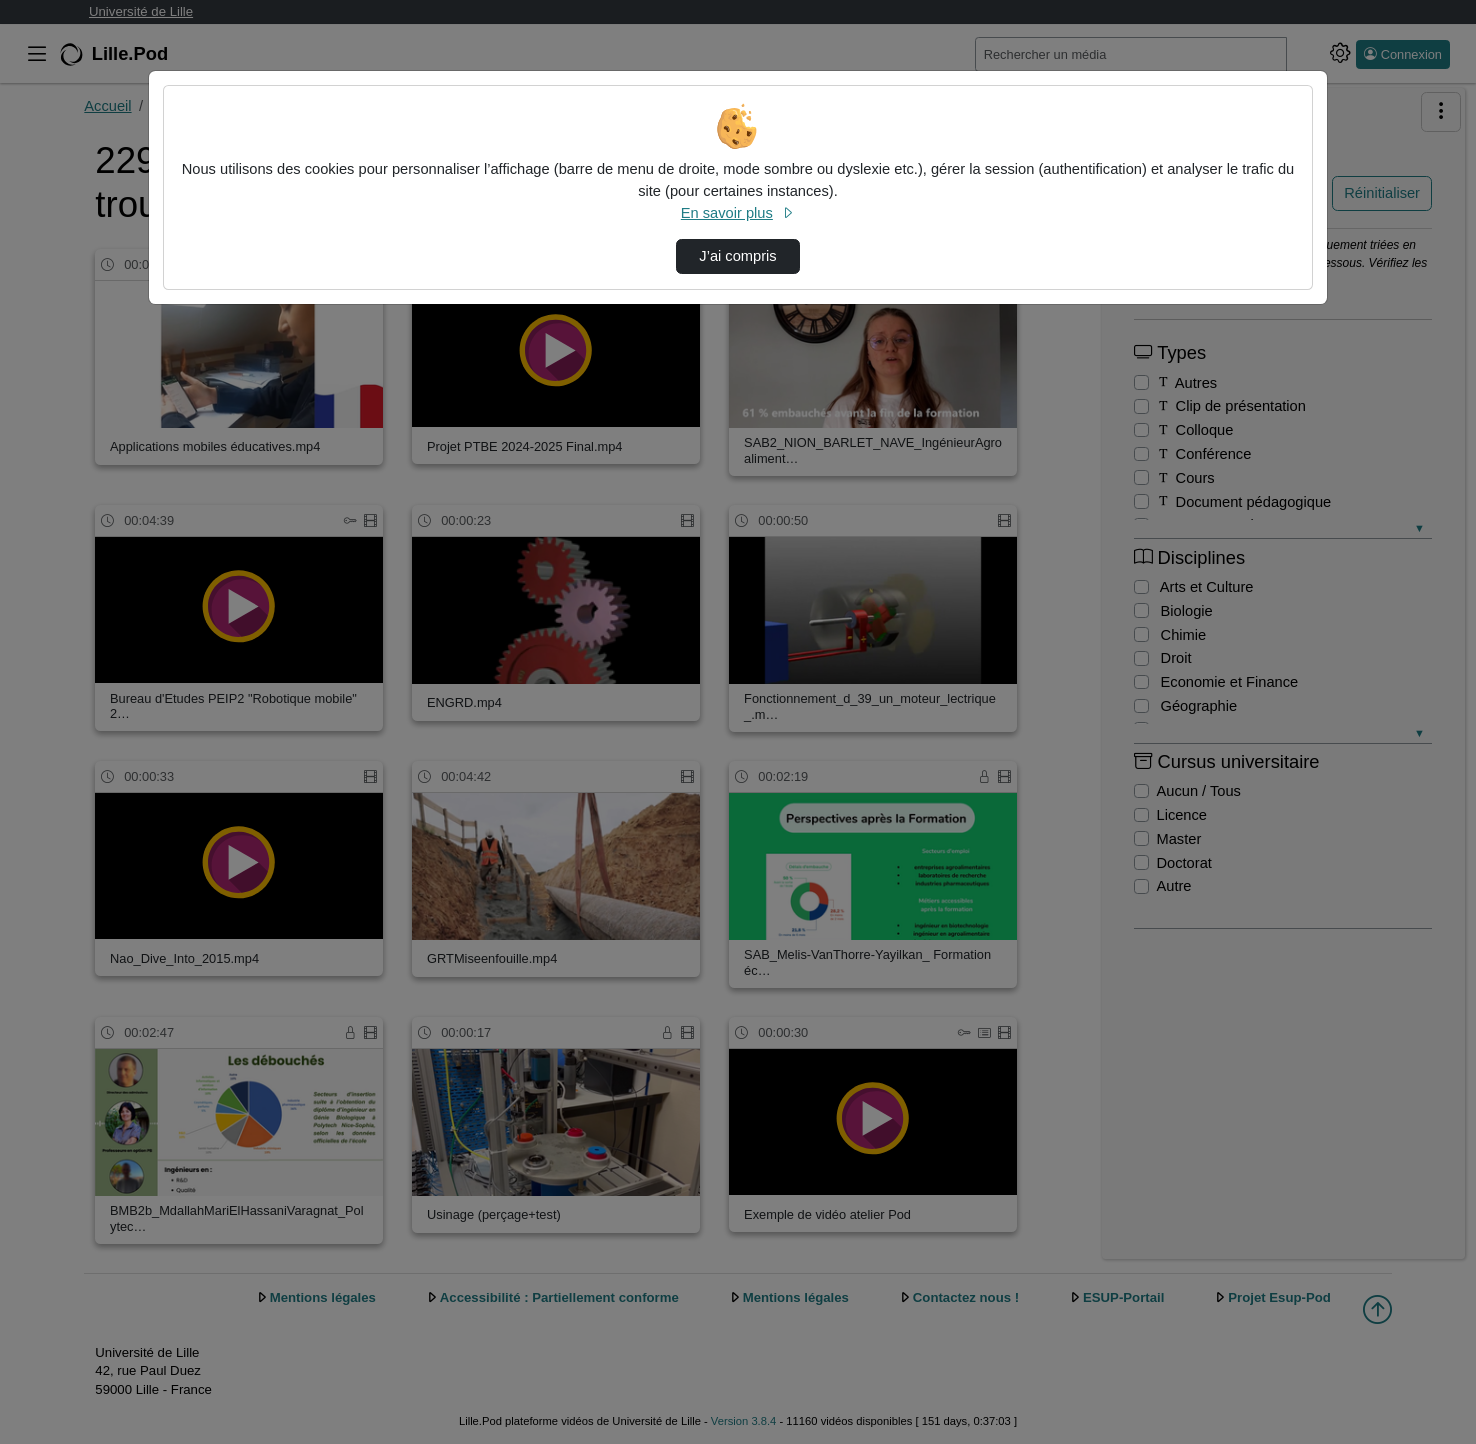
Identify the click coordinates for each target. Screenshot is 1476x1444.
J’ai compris (737, 256)
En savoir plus (738, 213)
